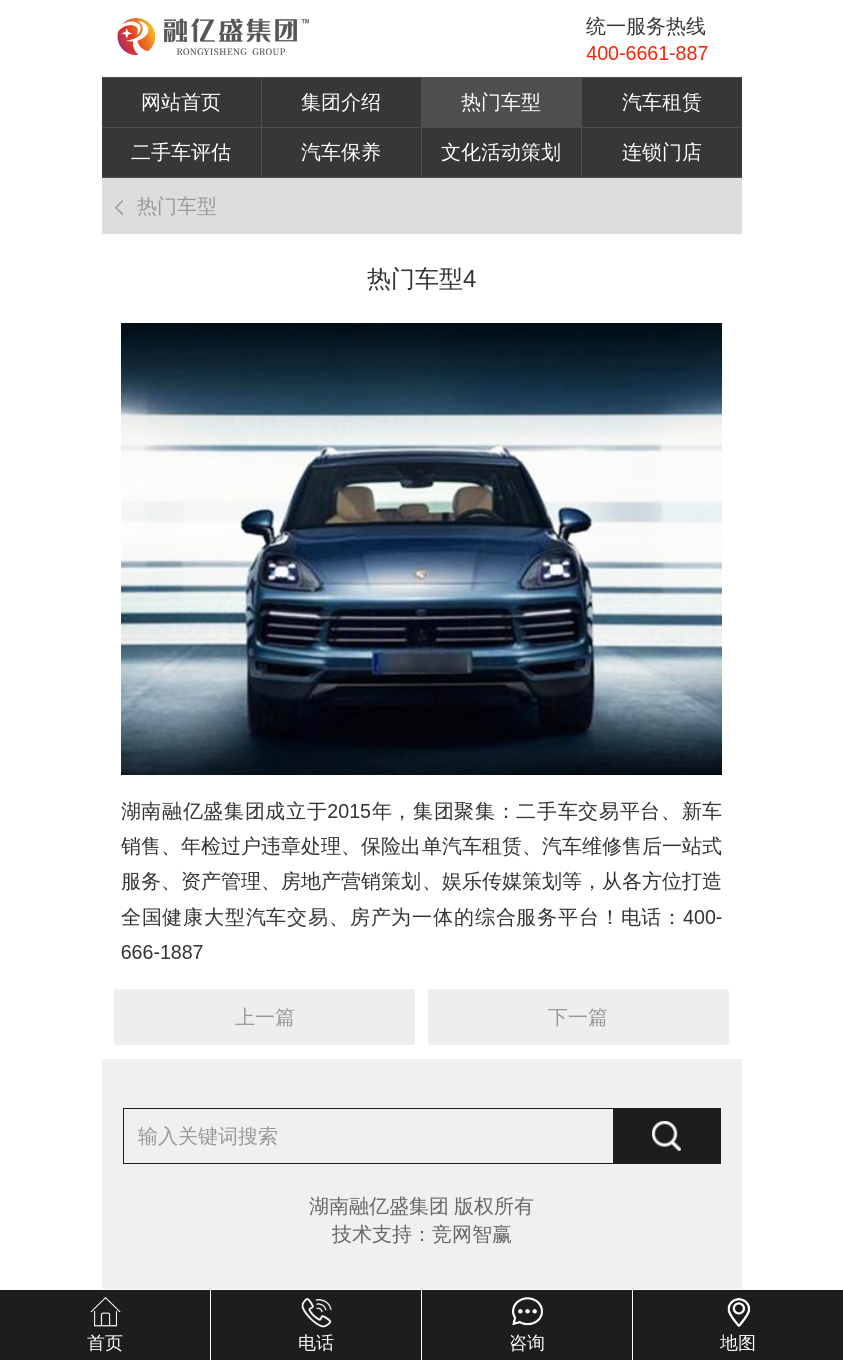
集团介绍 (341, 102)
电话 (316, 1343)
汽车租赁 (662, 102)
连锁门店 (662, 152)
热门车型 (501, 102)
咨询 (527, 1343)
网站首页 (181, 102)
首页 (105, 1343)
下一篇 (578, 1017)
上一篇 (265, 1017)
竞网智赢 (472, 1234)
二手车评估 (181, 152)
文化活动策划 (501, 152)
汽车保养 (341, 152)
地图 (738, 1343)
